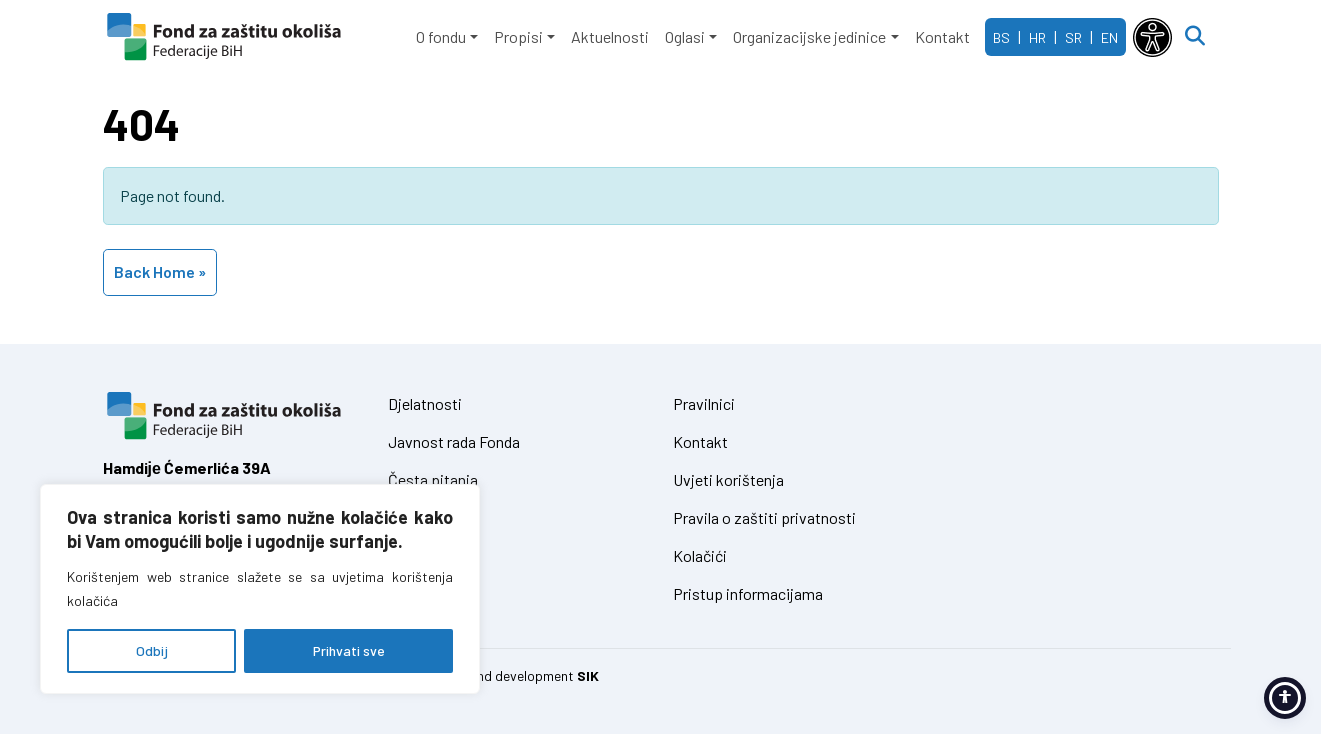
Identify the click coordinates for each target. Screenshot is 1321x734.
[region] (260, 589)
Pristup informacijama (748, 593)
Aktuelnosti (610, 36)
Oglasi (685, 36)
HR (1037, 37)
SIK (588, 675)
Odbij (152, 650)
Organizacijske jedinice (809, 36)
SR (1073, 37)
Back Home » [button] (160, 271)
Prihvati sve (349, 650)
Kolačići (700, 555)
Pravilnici (704, 403)
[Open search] (1195, 37)
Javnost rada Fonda (454, 441)
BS (1001, 37)
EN (1109, 37)
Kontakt (942, 36)
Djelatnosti (425, 403)
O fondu (441, 36)
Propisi (518, 36)
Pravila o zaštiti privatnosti (764, 517)
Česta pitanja (433, 479)
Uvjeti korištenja (728, 479)
